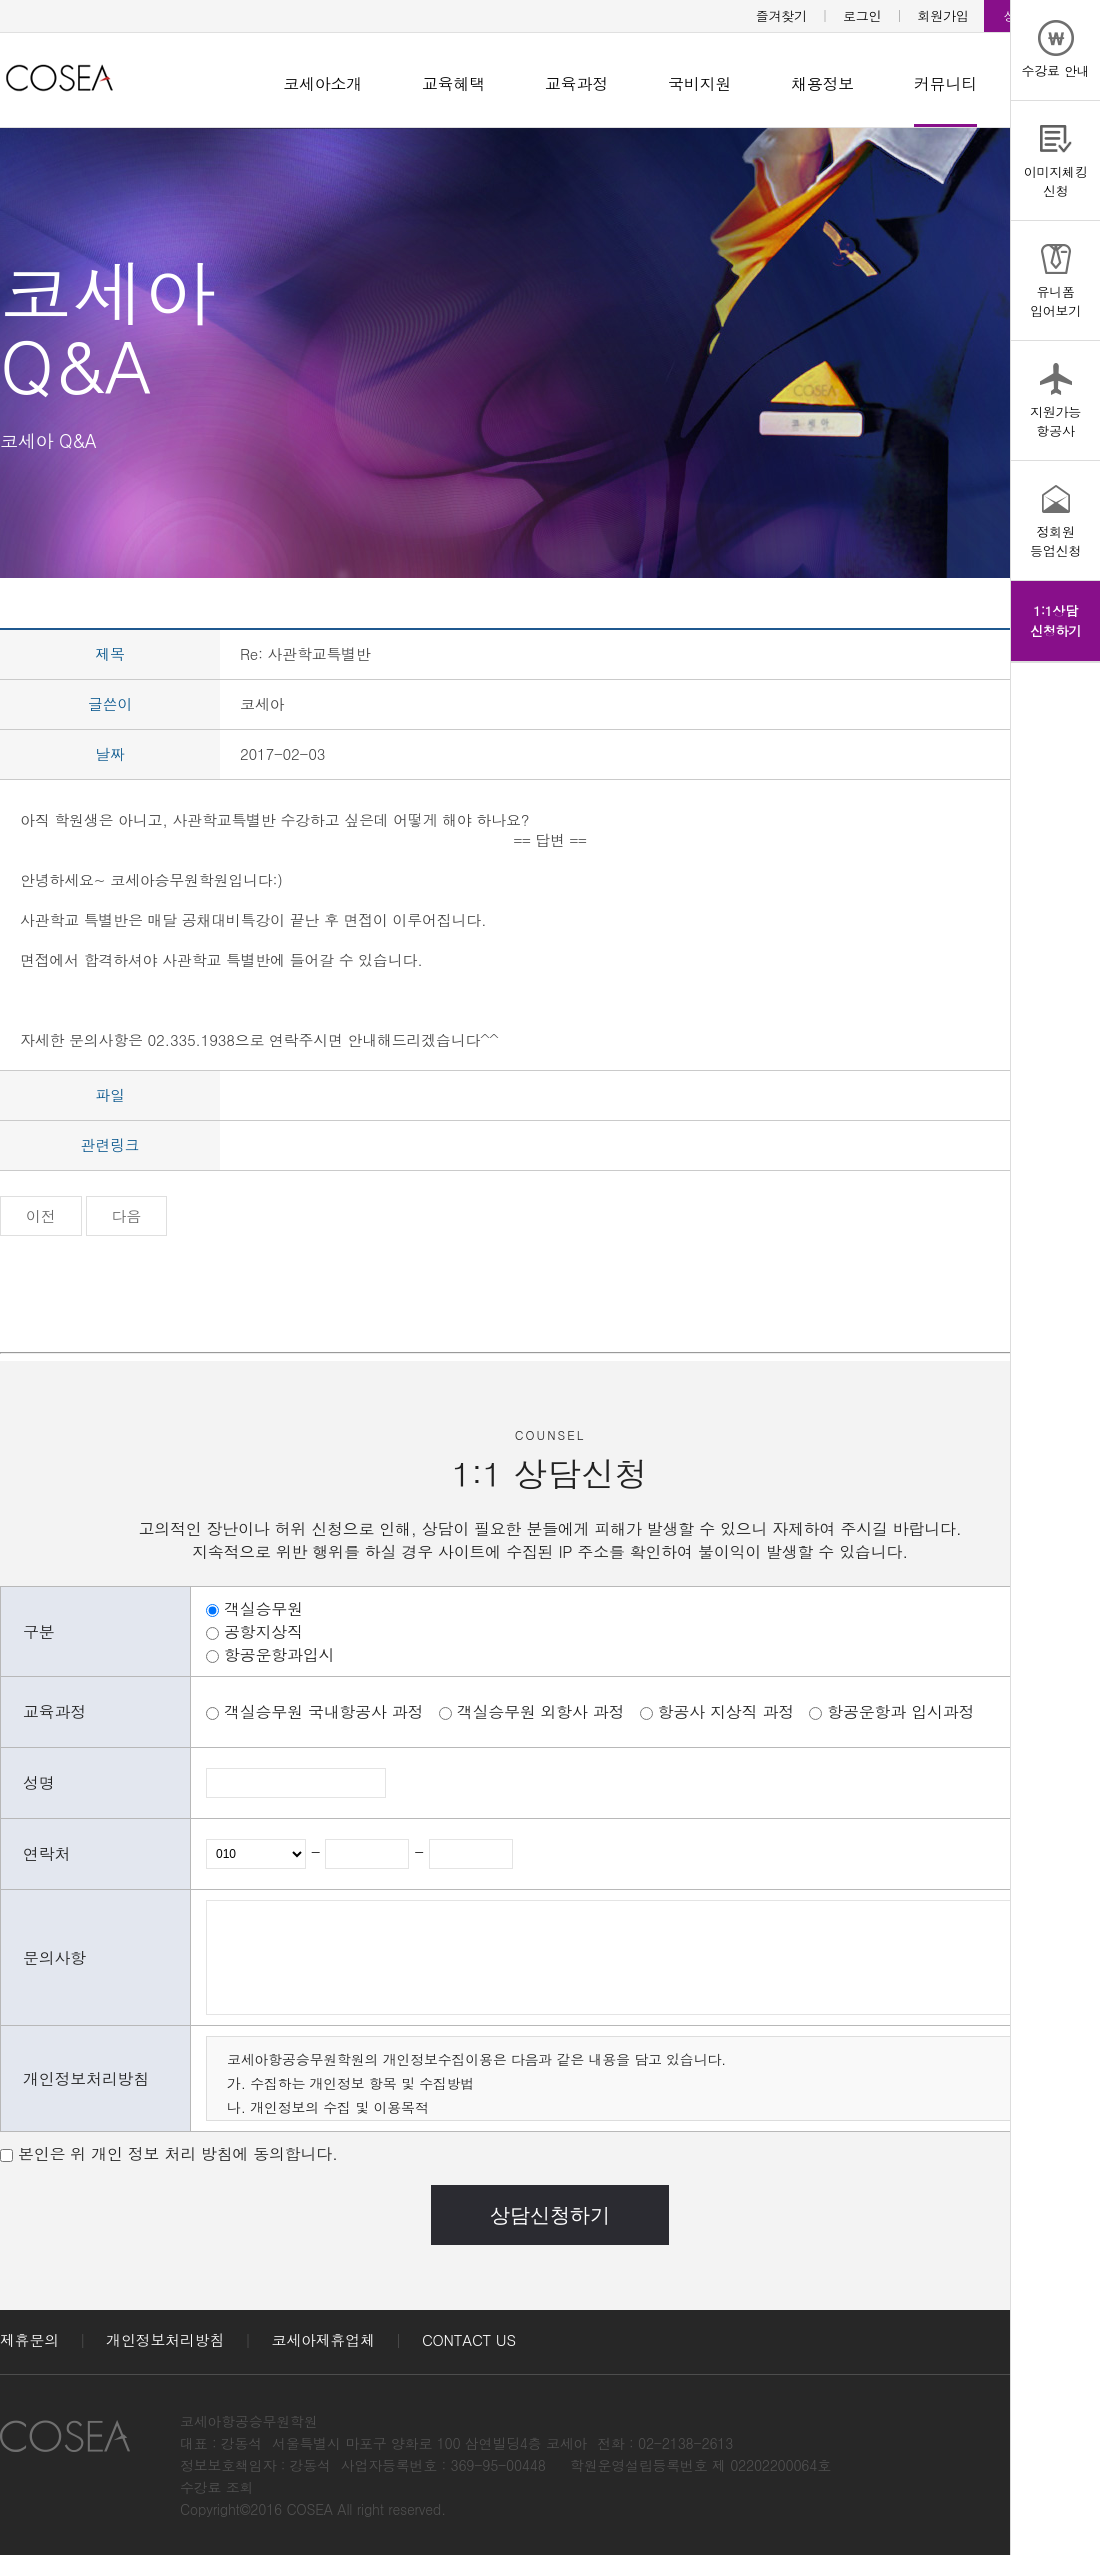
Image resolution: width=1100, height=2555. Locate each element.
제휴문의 (29, 2339)
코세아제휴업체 (323, 2339)
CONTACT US (469, 2339)
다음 (127, 1215)
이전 (41, 1215)
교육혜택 (453, 83)
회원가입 (943, 15)
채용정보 (822, 83)
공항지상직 (263, 1631)
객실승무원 (263, 1608)
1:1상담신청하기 (1055, 620)
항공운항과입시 (279, 1654)
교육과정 (576, 83)
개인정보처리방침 (165, 2339)
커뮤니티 (945, 83)
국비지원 (699, 83)
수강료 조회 (216, 2487)
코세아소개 (322, 83)
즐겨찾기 (781, 15)
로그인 (862, 15)
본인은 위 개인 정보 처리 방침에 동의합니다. (178, 2153)
